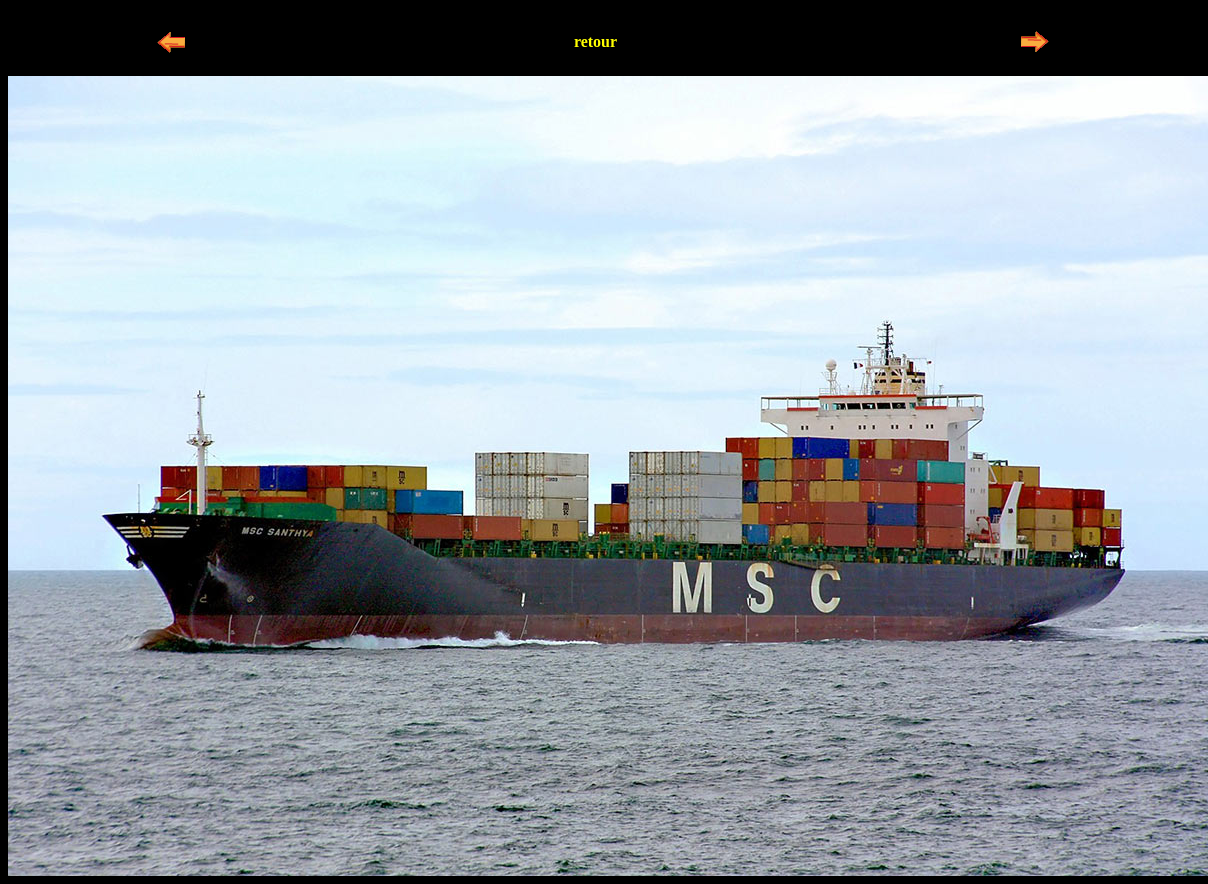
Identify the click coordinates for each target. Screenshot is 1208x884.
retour (595, 41)
